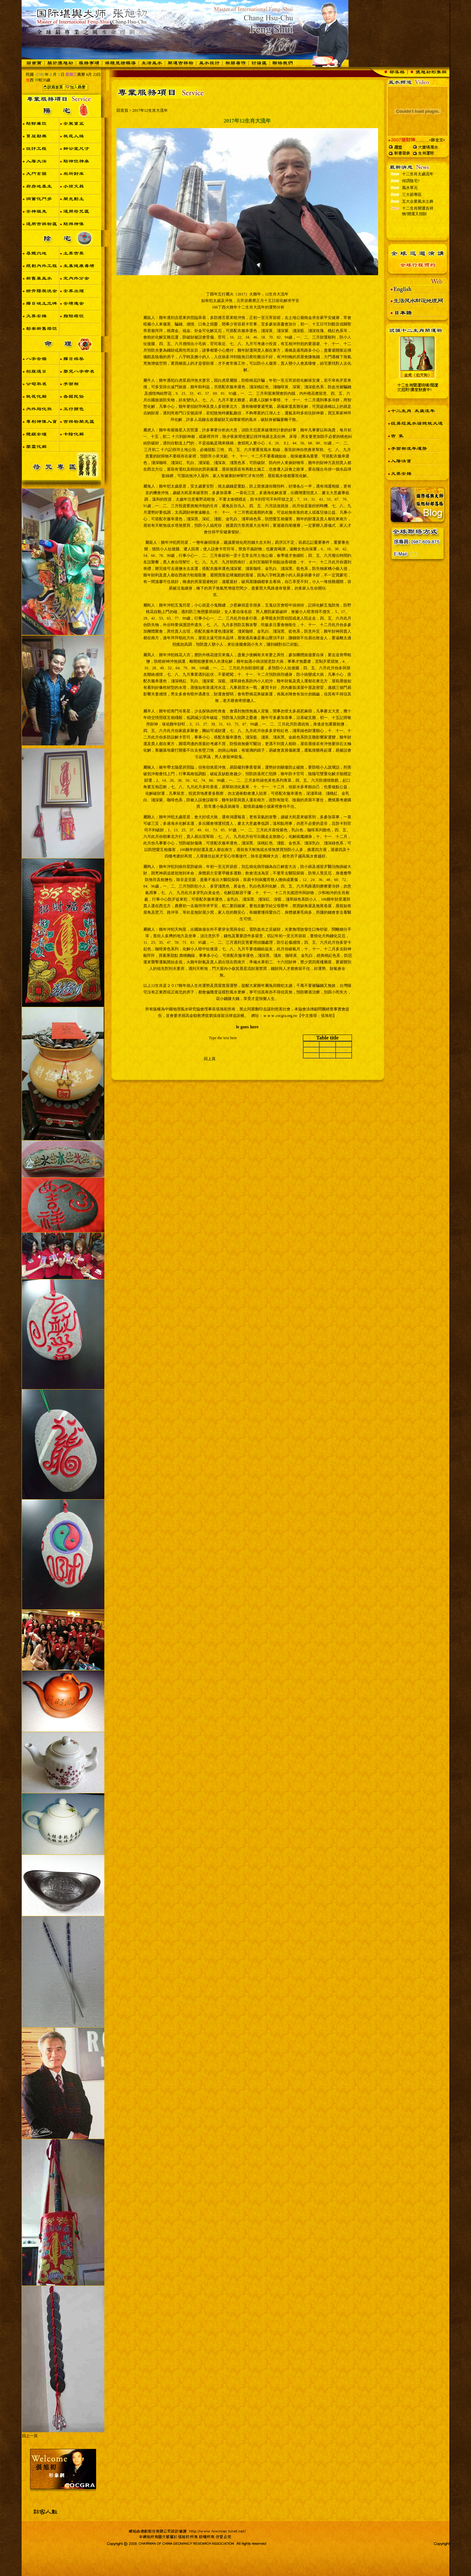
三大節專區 (412, 215)
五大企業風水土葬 (417, 222)
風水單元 (410, 208)
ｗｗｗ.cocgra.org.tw (280, 1015)
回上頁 (210, 1058)
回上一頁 (30, 2436)
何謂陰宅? (410, 201)
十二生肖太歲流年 (417, 194)
